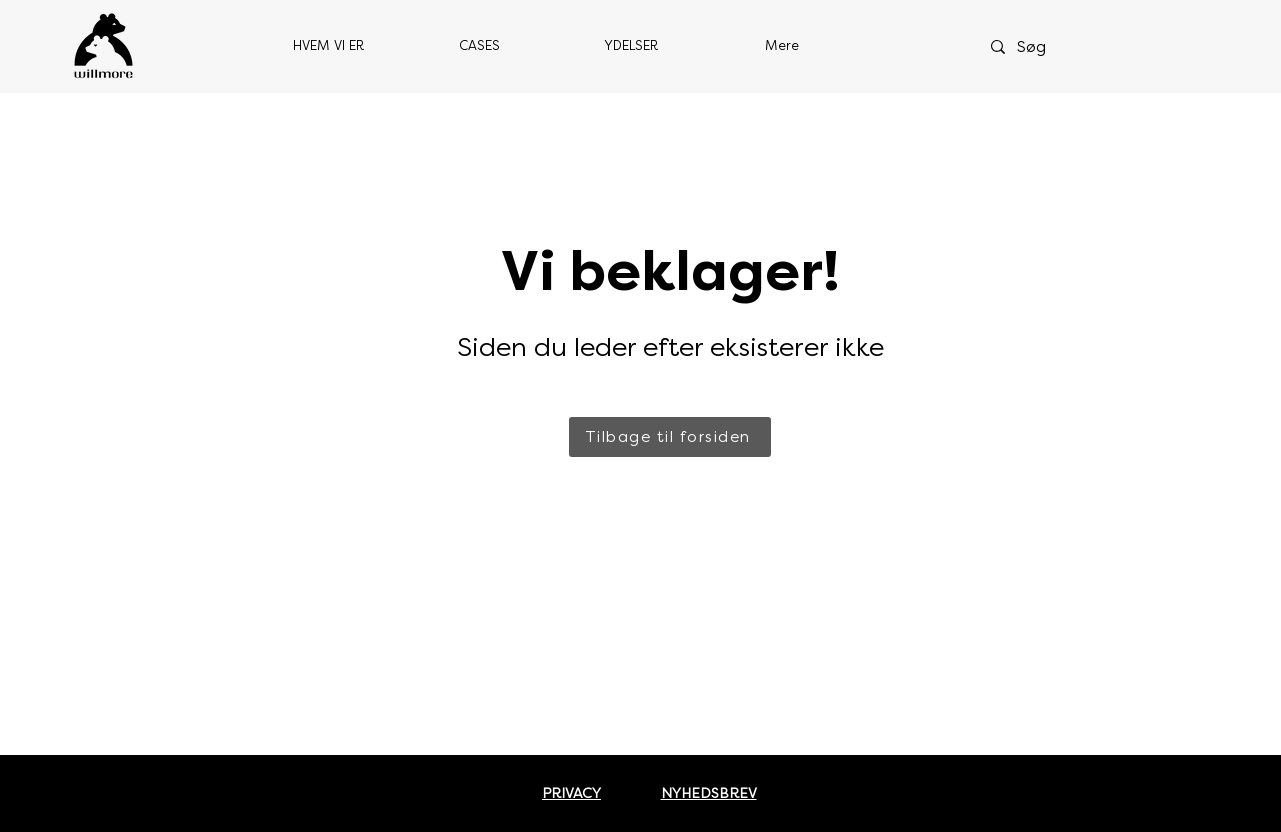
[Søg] (1055, 46)
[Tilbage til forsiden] (670, 437)
